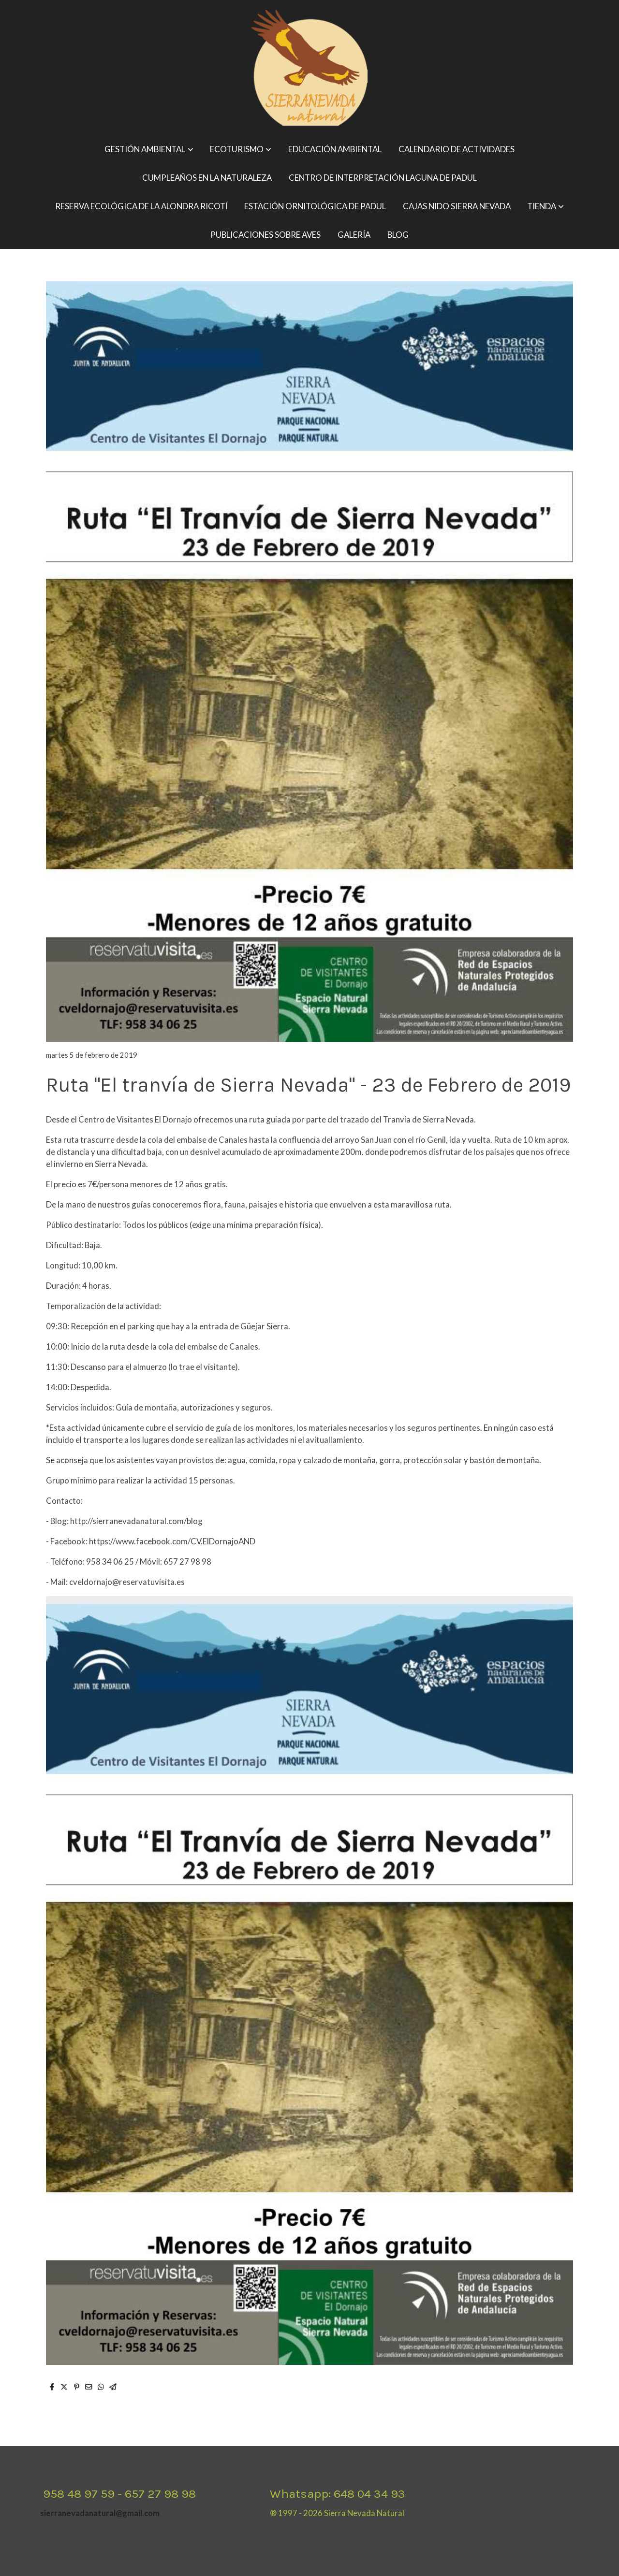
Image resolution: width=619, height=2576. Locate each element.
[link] (309, 68)
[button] (149, 149)
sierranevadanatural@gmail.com (100, 2513)
